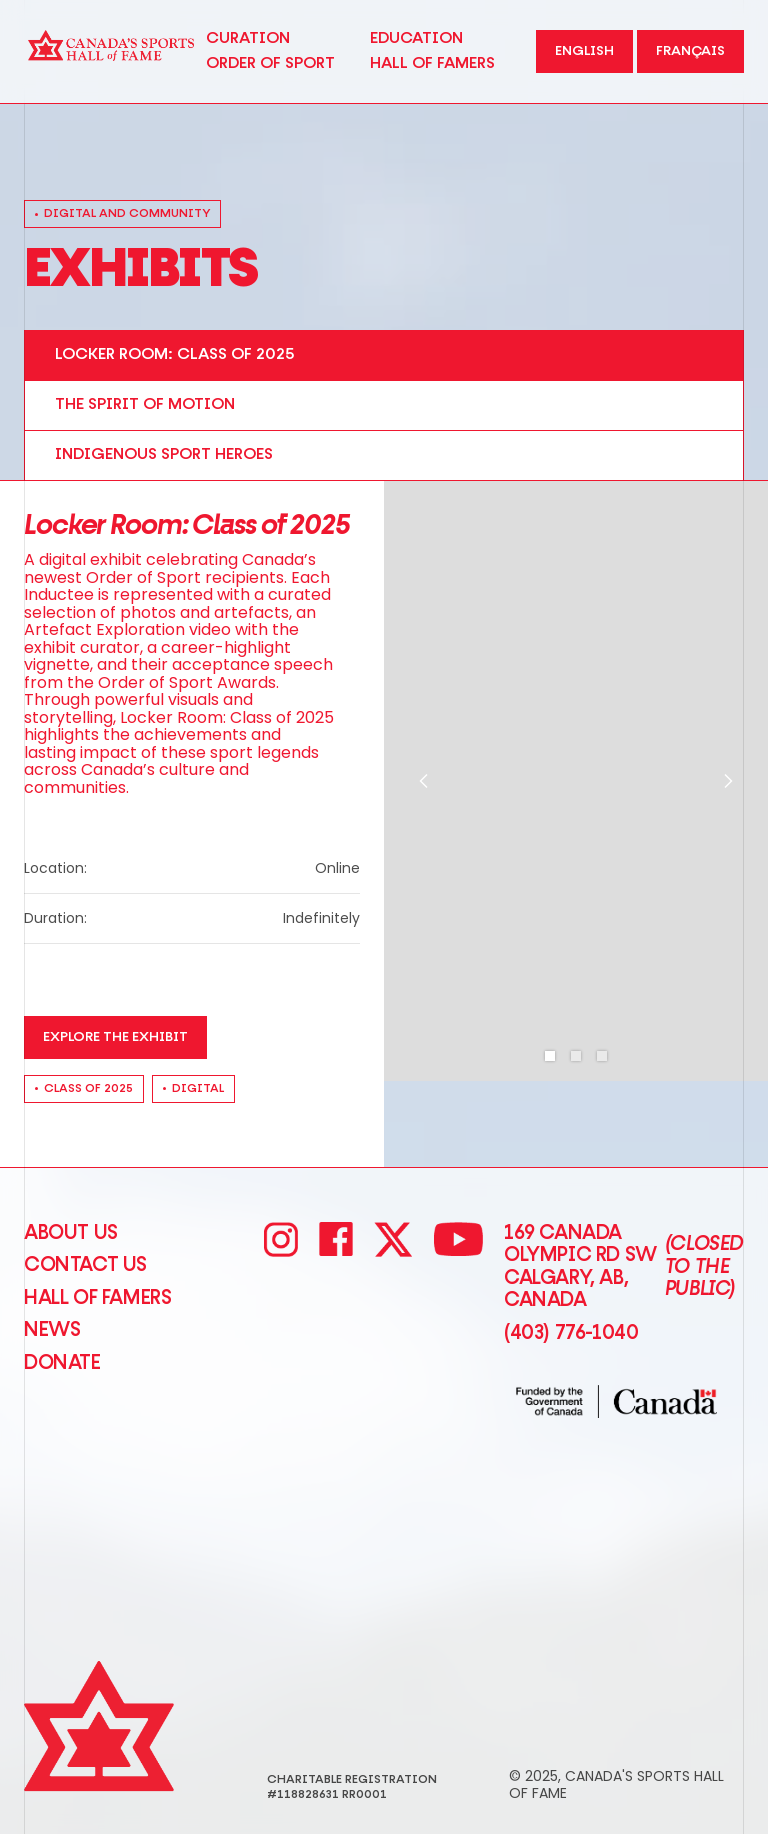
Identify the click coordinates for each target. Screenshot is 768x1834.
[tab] (384, 355)
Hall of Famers (97, 1298)
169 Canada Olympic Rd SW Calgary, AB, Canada (624, 1266)
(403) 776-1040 (571, 1333)
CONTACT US (85, 1265)
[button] (424, 781)
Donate (62, 1363)
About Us (71, 1233)
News (52, 1330)
